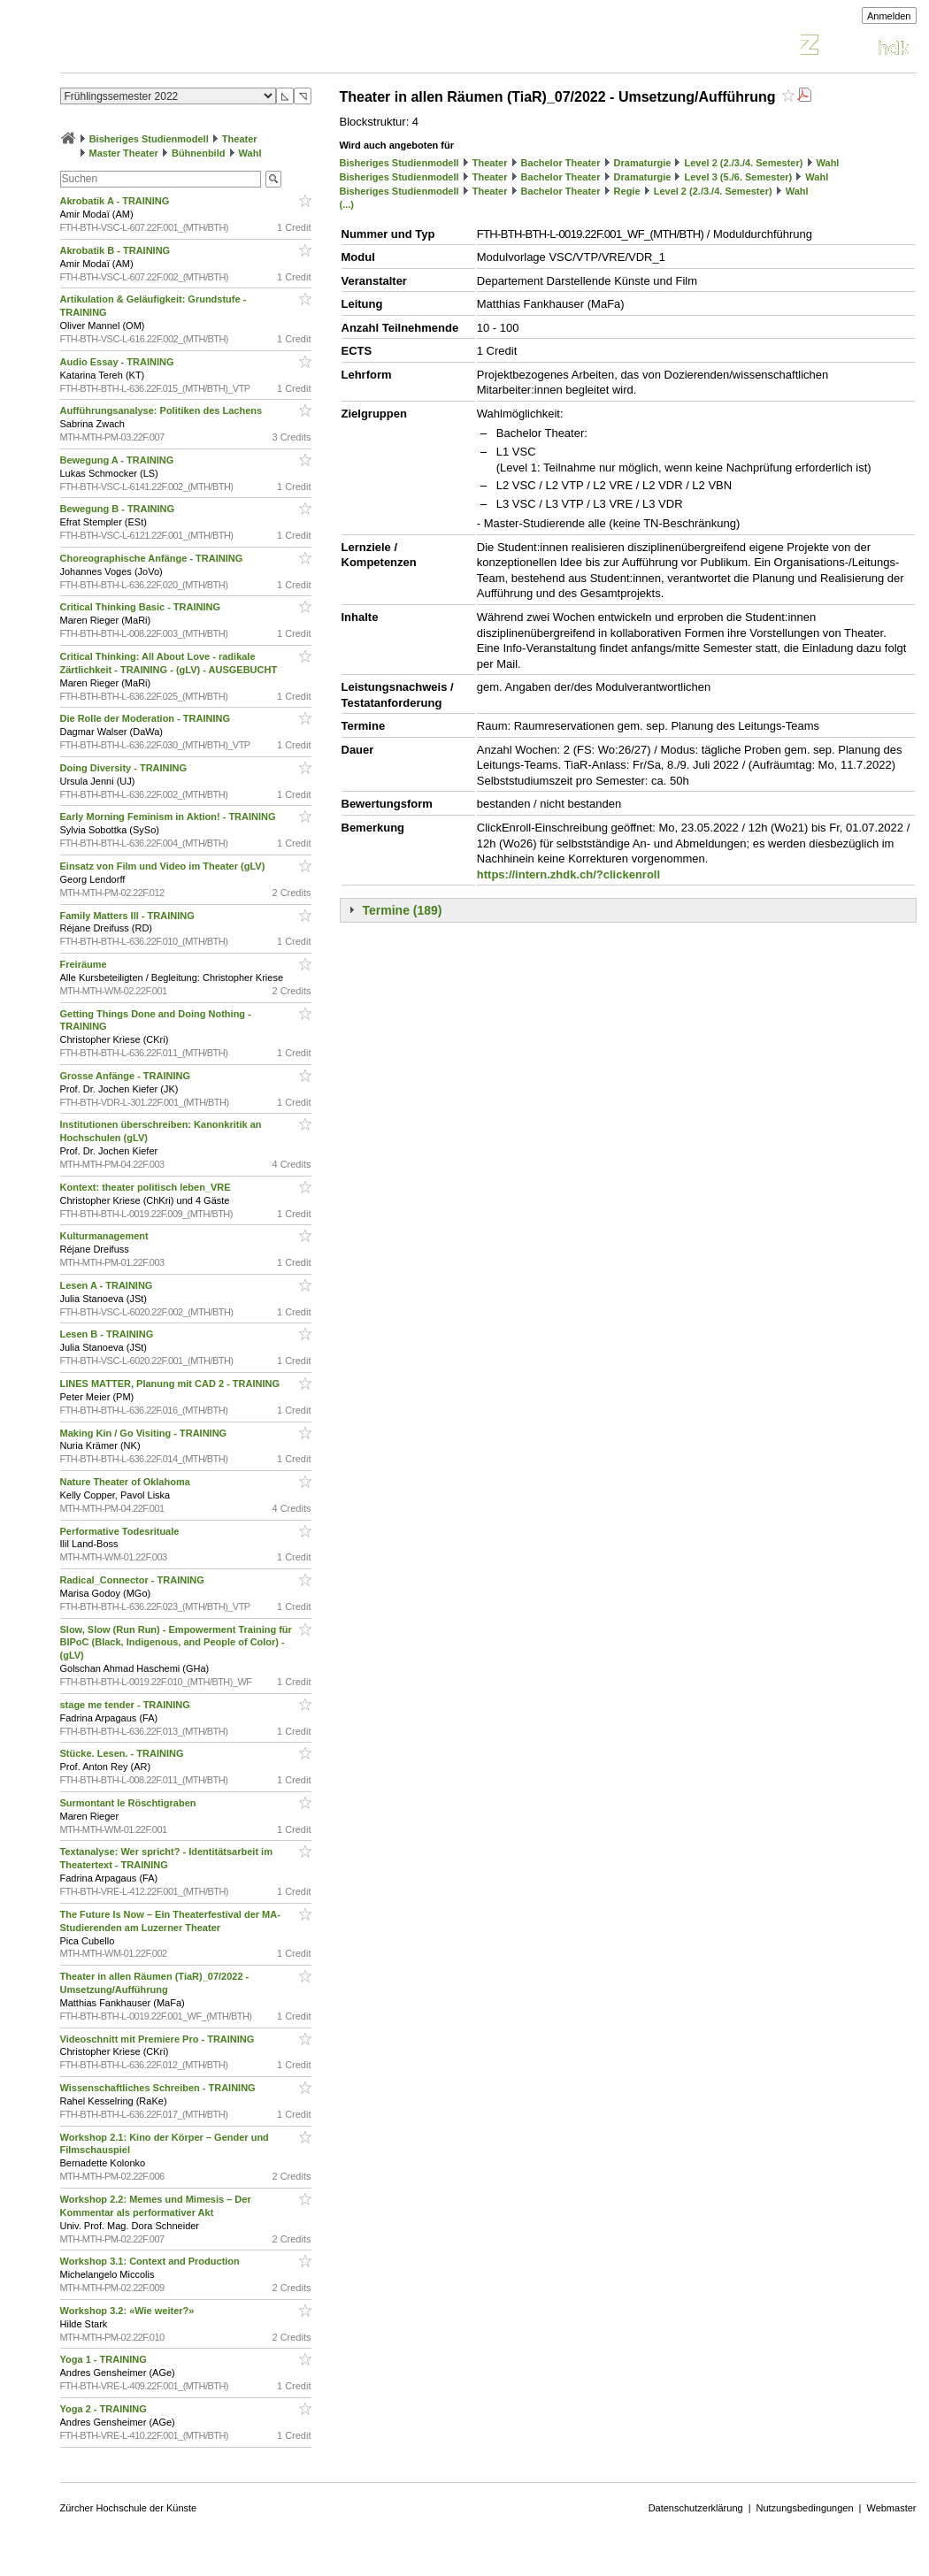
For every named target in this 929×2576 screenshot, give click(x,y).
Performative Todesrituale (121, 1531)
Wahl (250, 153)
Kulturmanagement (105, 1235)
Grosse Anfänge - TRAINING (127, 1075)
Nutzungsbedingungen (805, 2508)
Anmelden (889, 16)
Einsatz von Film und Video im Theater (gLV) (164, 866)
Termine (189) (402, 910)
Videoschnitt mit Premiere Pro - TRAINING (158, 2039)
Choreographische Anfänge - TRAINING (153, 558)
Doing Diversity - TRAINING (125, 768)
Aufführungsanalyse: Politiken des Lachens (162, 410)
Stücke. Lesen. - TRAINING (123, 1753)
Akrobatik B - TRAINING (116, 250)
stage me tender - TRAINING (126, 1704)
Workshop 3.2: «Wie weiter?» (128, 2310)
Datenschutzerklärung (696, 2508)
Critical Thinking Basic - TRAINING (142, 607)
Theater (239, 139)
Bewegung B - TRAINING (119, 508)
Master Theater (123, 153)
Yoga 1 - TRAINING (105, 2359)
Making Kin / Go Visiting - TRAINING (145, 1433)
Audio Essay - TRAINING (118, 361)
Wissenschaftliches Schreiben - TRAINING (159, 2087)
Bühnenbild (199, 153)
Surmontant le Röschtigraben (129, 1803)
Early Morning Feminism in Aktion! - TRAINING (169, 816)
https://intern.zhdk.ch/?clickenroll (568, 874)
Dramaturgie (643, 162)
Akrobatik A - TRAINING (116, 201)
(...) (347, 204)
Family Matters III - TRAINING (128, 915)
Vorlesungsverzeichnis (190, 47)
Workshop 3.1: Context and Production (151, 2261)
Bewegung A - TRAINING (118, 460)
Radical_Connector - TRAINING (133, 1580)
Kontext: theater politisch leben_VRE (147, 1187)
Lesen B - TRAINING (108, 1334)
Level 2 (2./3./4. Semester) (744, 162)
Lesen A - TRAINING (108, 1285)
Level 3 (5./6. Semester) (739, 177)
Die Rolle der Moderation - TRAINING (147, 718)
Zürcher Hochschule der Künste (128, 2508)
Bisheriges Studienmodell (149, 139)
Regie (627, 191)
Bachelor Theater (561, 162)
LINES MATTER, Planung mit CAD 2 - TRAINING (171, 1383)
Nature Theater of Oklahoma (126, 1481)
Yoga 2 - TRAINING (105, 2409)
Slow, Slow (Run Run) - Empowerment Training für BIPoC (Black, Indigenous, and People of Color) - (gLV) (176, 1642)
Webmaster (891, 2508)
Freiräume (85, 964)
